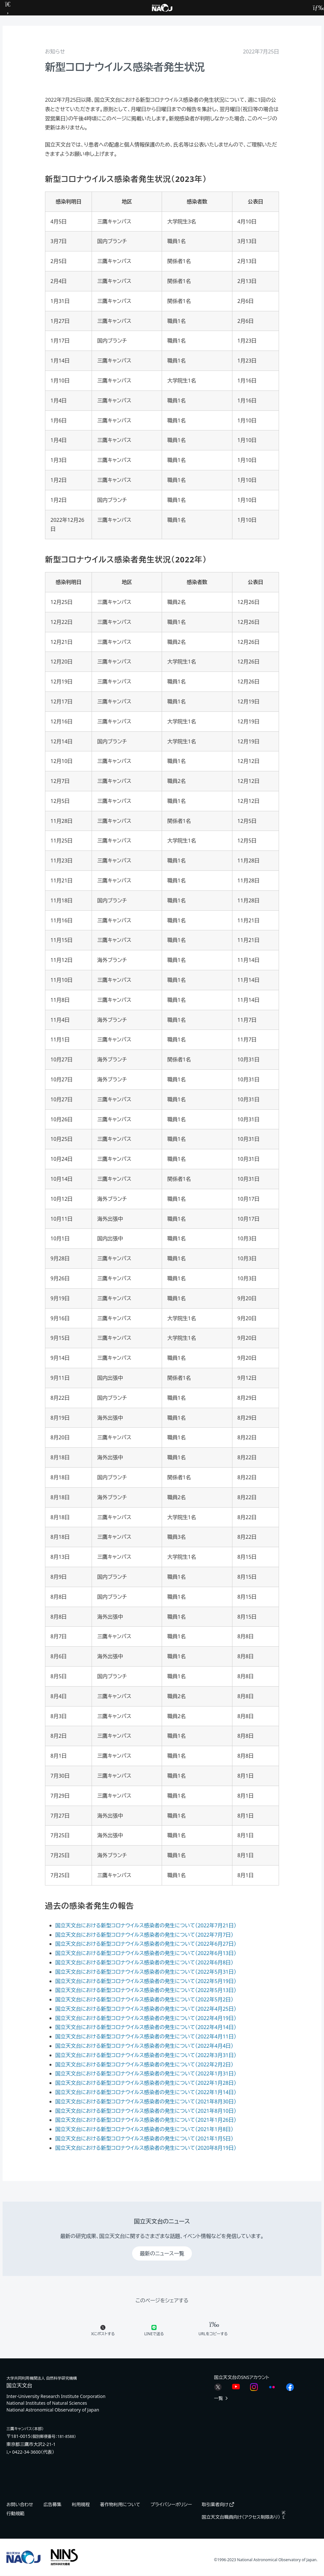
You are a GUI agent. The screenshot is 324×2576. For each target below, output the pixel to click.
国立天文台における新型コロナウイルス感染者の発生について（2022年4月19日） (145, 2018)
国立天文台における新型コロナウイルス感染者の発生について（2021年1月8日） (144, 2129)
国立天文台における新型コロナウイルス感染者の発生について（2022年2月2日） (144, 2064)
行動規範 (15, 2513)
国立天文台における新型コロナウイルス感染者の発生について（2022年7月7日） (144, 1934)
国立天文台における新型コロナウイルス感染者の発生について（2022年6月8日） (144, 1962)
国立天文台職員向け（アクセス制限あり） (244, 2517)
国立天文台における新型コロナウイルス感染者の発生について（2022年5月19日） (145, 1981)
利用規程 (81, 2504)
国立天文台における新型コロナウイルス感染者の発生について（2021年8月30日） (145, 2101)
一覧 (221, 2398)
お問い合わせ (19, 2504)
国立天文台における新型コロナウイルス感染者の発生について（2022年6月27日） (145, 1943)
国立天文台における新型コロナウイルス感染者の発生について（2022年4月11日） (145, 2036)
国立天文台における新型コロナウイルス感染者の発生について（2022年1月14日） (145, 2092)
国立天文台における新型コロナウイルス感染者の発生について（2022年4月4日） (144, 2045)
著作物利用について (120, 2504)
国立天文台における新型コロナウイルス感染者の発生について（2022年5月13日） (145, 1990)
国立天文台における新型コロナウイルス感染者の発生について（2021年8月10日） (145, 2110)
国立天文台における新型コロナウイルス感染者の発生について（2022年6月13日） (145, 1953)
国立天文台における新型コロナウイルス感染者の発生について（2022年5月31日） (145, 1971)
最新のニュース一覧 (162, 2253)
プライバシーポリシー (171, 2504)
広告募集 (52, 2504)
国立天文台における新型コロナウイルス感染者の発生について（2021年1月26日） (145, 2119)
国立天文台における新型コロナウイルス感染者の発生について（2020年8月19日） (145, 2147)
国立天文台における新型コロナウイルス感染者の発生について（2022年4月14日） (145, 2027)
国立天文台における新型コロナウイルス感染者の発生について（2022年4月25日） (145, 2008)
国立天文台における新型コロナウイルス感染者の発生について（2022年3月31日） (145, 2055)
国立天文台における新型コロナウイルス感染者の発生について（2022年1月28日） (145, 2082)
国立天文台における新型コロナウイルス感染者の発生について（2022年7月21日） (145, 1925)
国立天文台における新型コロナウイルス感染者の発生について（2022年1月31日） (145, 2073)
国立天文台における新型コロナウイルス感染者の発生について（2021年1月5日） (144, 2138)
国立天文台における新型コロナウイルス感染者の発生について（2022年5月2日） (144, 1999)
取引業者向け (218, 2504)
